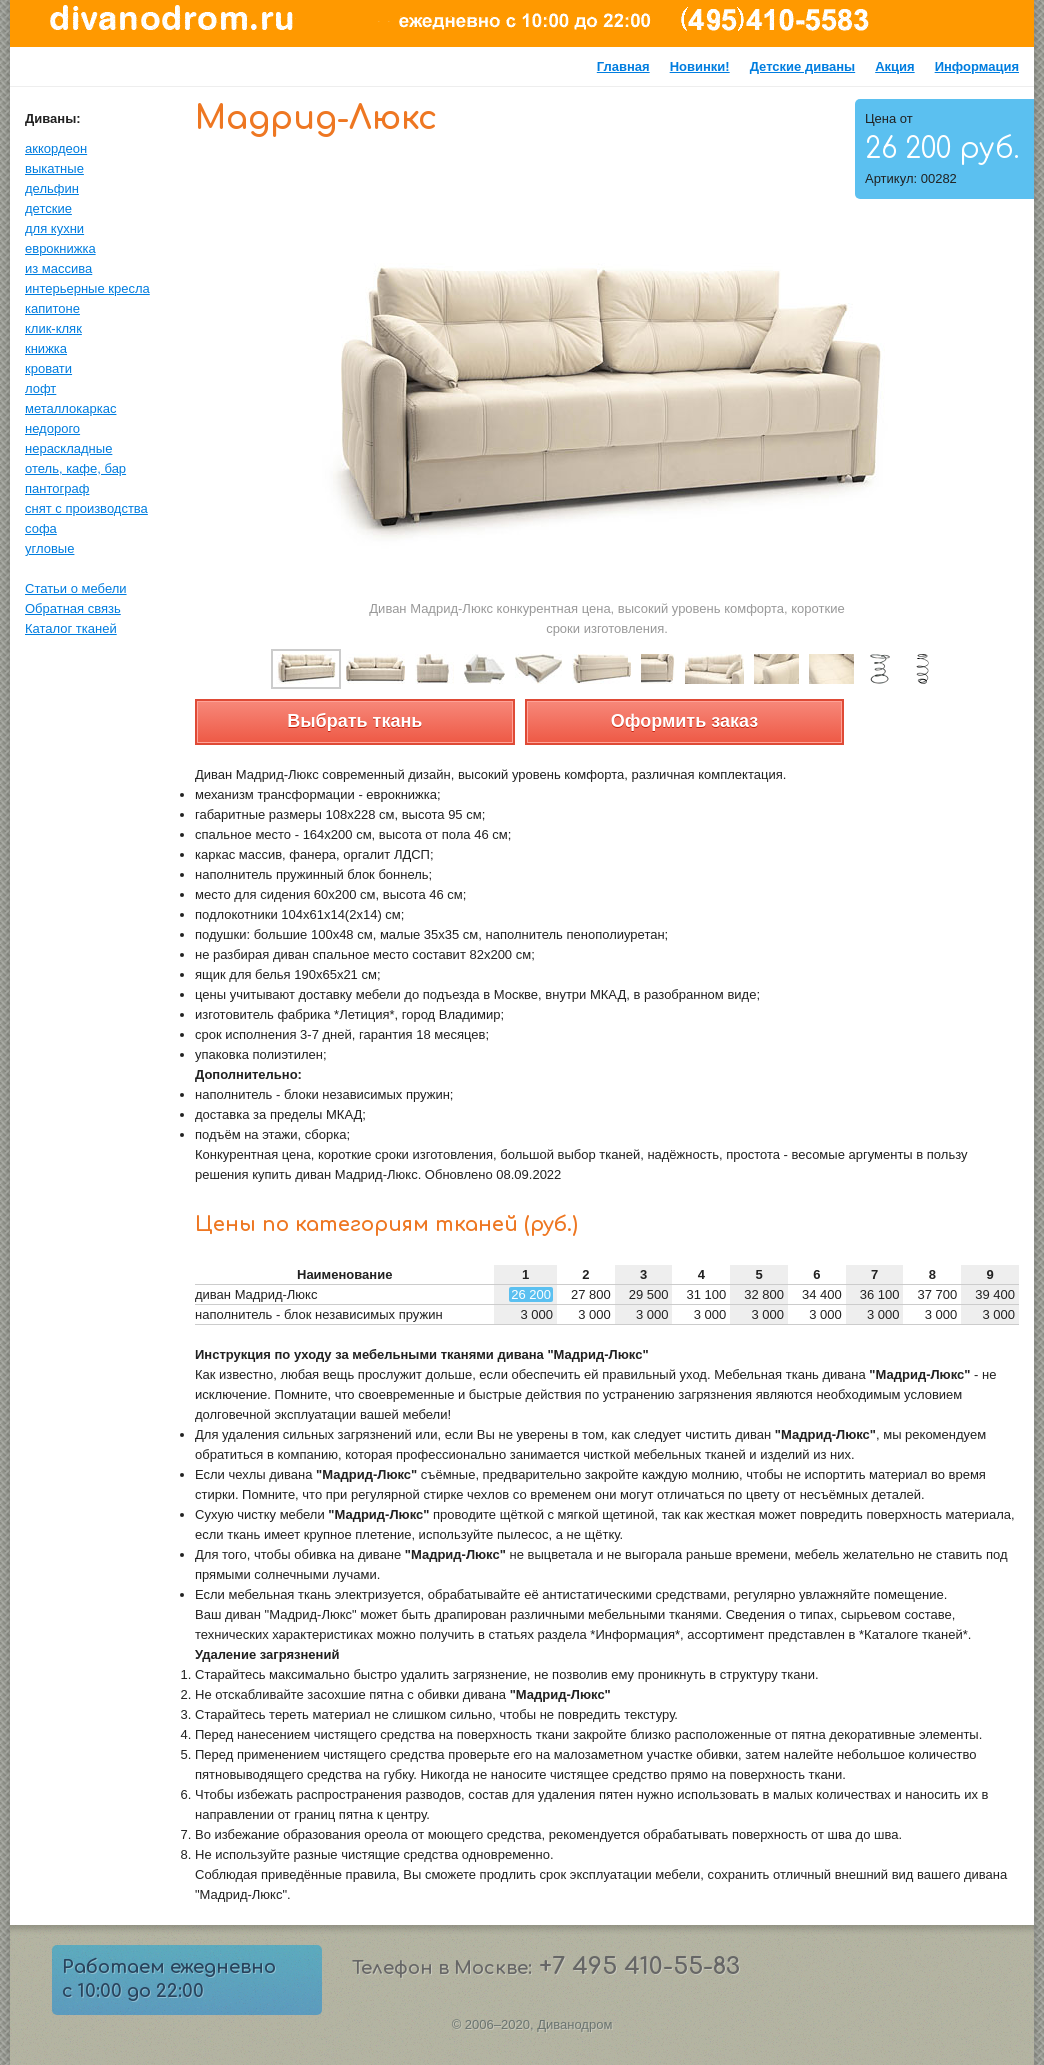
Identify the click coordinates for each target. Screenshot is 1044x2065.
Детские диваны (803, 66)
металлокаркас (70, 408)
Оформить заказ (684, 721)
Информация (977, 66)
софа (41, 528)
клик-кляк (53, 328)
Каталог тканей (71, 628)
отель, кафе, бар (75, 468)
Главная (623, 66)
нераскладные (68, 448)
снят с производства (86, 508)
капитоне (52, 308)
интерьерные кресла (87, 288)
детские (48, 208)
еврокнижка (60, 248)
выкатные (54, 168)
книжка (46, 348)
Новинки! (700, 66)
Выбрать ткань (354, 721)
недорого (52, 428)
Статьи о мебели (76, 588)
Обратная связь (73, 608)
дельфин (52, 188)
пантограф (57, 488)
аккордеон (56, 148)
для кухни (54, 228)
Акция (894, 66)
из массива (58, 268)
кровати (48, 368)
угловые (49, 548)
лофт (40, 388)
